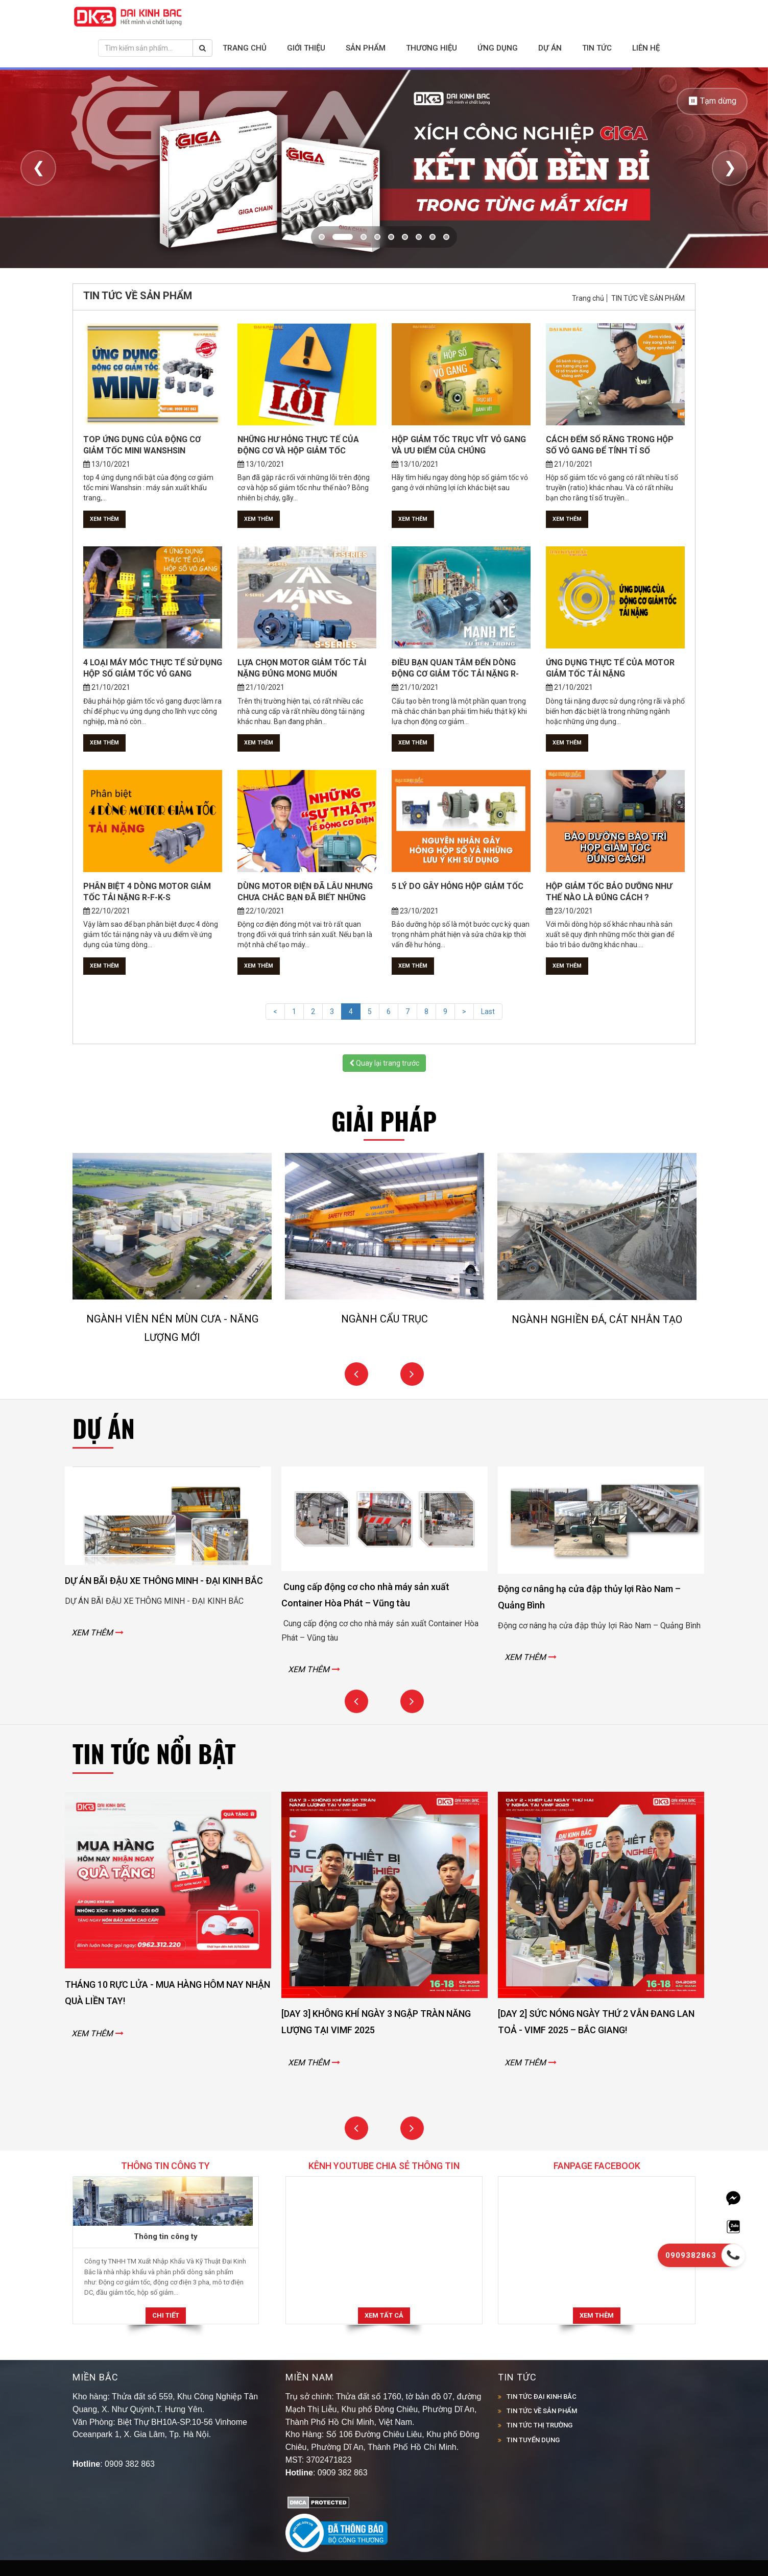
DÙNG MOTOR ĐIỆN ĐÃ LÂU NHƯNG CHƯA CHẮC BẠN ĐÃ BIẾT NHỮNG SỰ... (305, 897)
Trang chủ (245, 48)
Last (488, 1011)
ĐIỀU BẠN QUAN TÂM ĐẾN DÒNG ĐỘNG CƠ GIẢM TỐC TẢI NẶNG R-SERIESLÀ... (455, 674)
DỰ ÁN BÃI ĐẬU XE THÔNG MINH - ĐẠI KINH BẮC (164, 1580)
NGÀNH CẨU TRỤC (384, 1319)
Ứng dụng (497, 48)
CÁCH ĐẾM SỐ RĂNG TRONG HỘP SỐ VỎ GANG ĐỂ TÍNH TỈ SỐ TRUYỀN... (610, 451)
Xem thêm (104, 519)
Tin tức (597, 48)
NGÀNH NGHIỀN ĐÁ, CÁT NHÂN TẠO (597, 1319)
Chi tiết (165, 2315)
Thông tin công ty (166, 2236)
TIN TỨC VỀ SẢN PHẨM (648, 298)
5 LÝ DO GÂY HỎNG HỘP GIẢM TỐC (457, 886)
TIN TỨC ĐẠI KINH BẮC (542, 2396)
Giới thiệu (306, 48)
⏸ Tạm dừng (712, 101)
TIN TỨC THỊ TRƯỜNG (539, 2425)
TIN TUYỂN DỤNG (533, 2440)
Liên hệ (646, 48)
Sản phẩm (366, 48)
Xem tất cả (384, 2315)
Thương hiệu (431, 48)
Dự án (550, 48)
